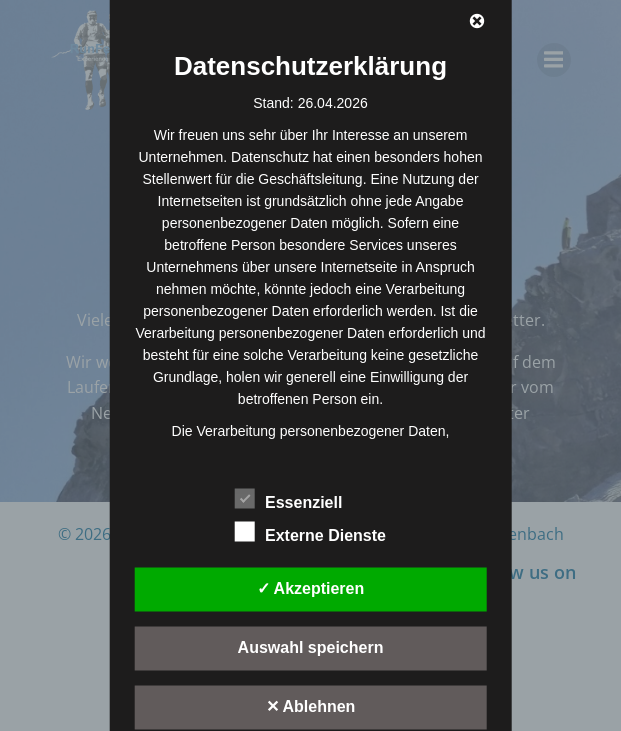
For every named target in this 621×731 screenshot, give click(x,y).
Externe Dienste (310, 531)
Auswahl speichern (311, 646)
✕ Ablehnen (311, 705)
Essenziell (288, 498)
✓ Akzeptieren (311, 587)
